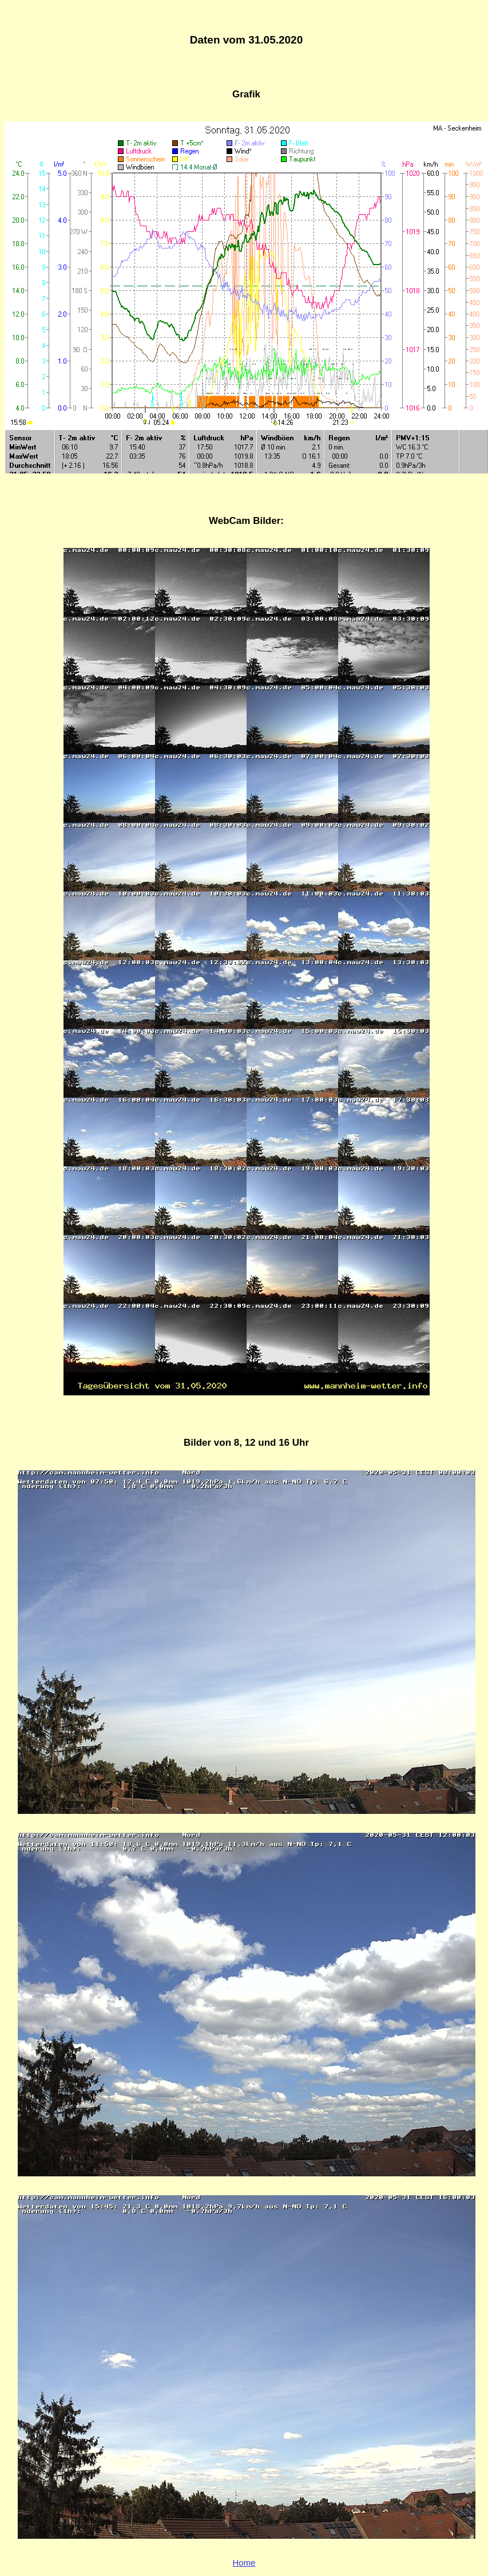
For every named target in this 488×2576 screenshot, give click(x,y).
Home (243, 2562)
